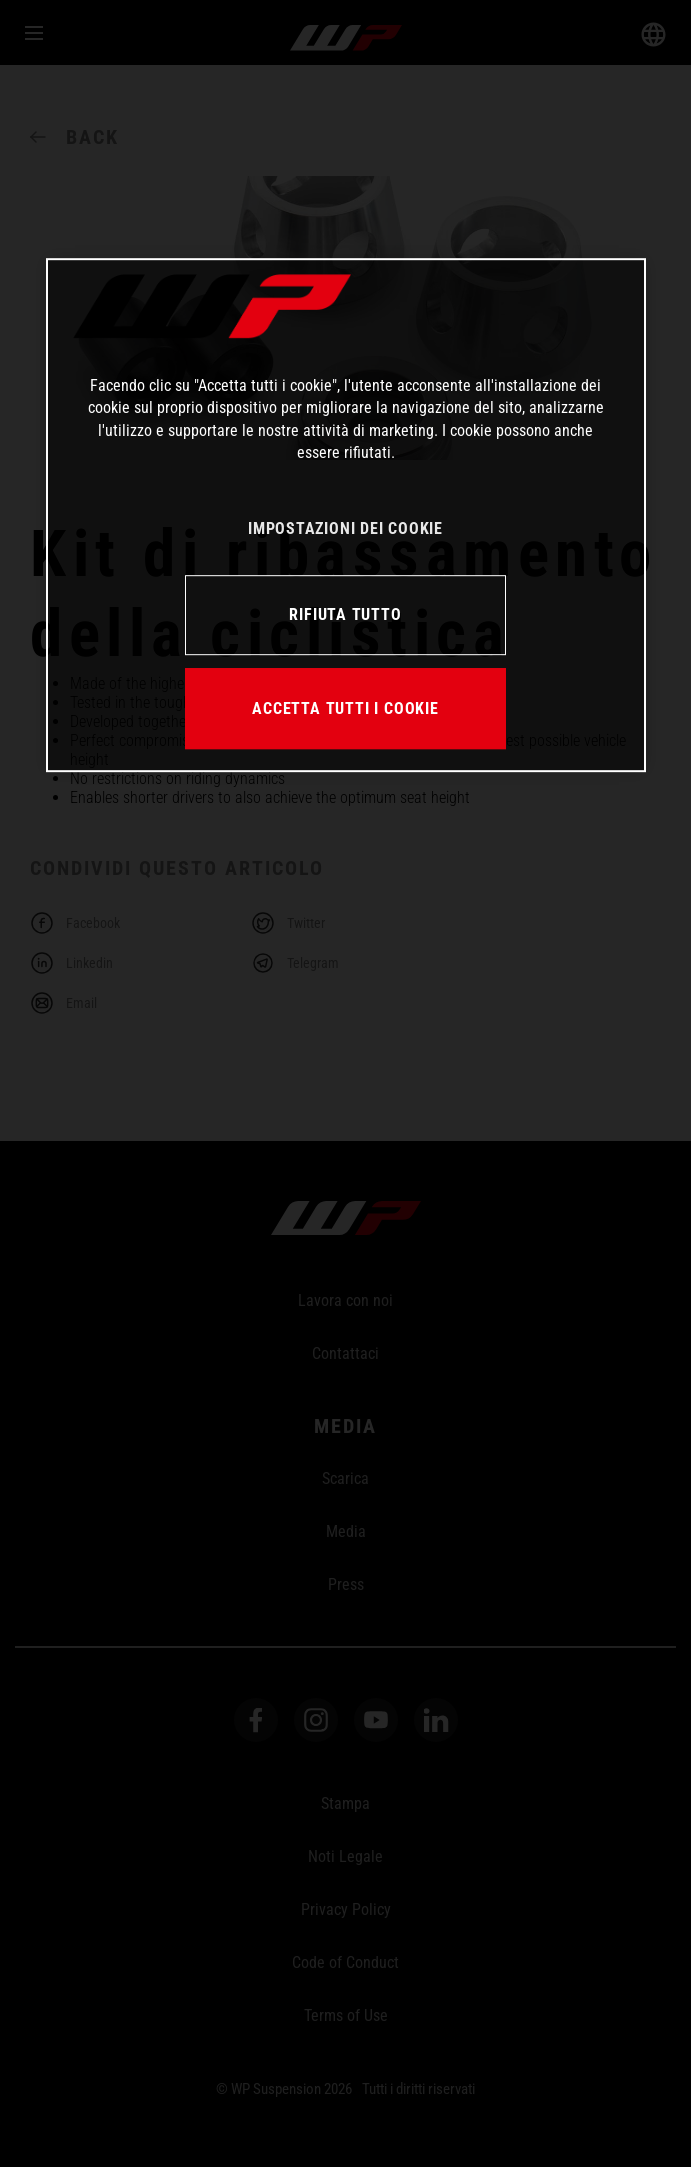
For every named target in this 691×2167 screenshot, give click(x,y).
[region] (346, 515)
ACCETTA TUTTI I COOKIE (345, 708)
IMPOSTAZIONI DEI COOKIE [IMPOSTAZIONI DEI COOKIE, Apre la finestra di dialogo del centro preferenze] (345, 528)
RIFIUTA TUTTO (345, 614)
